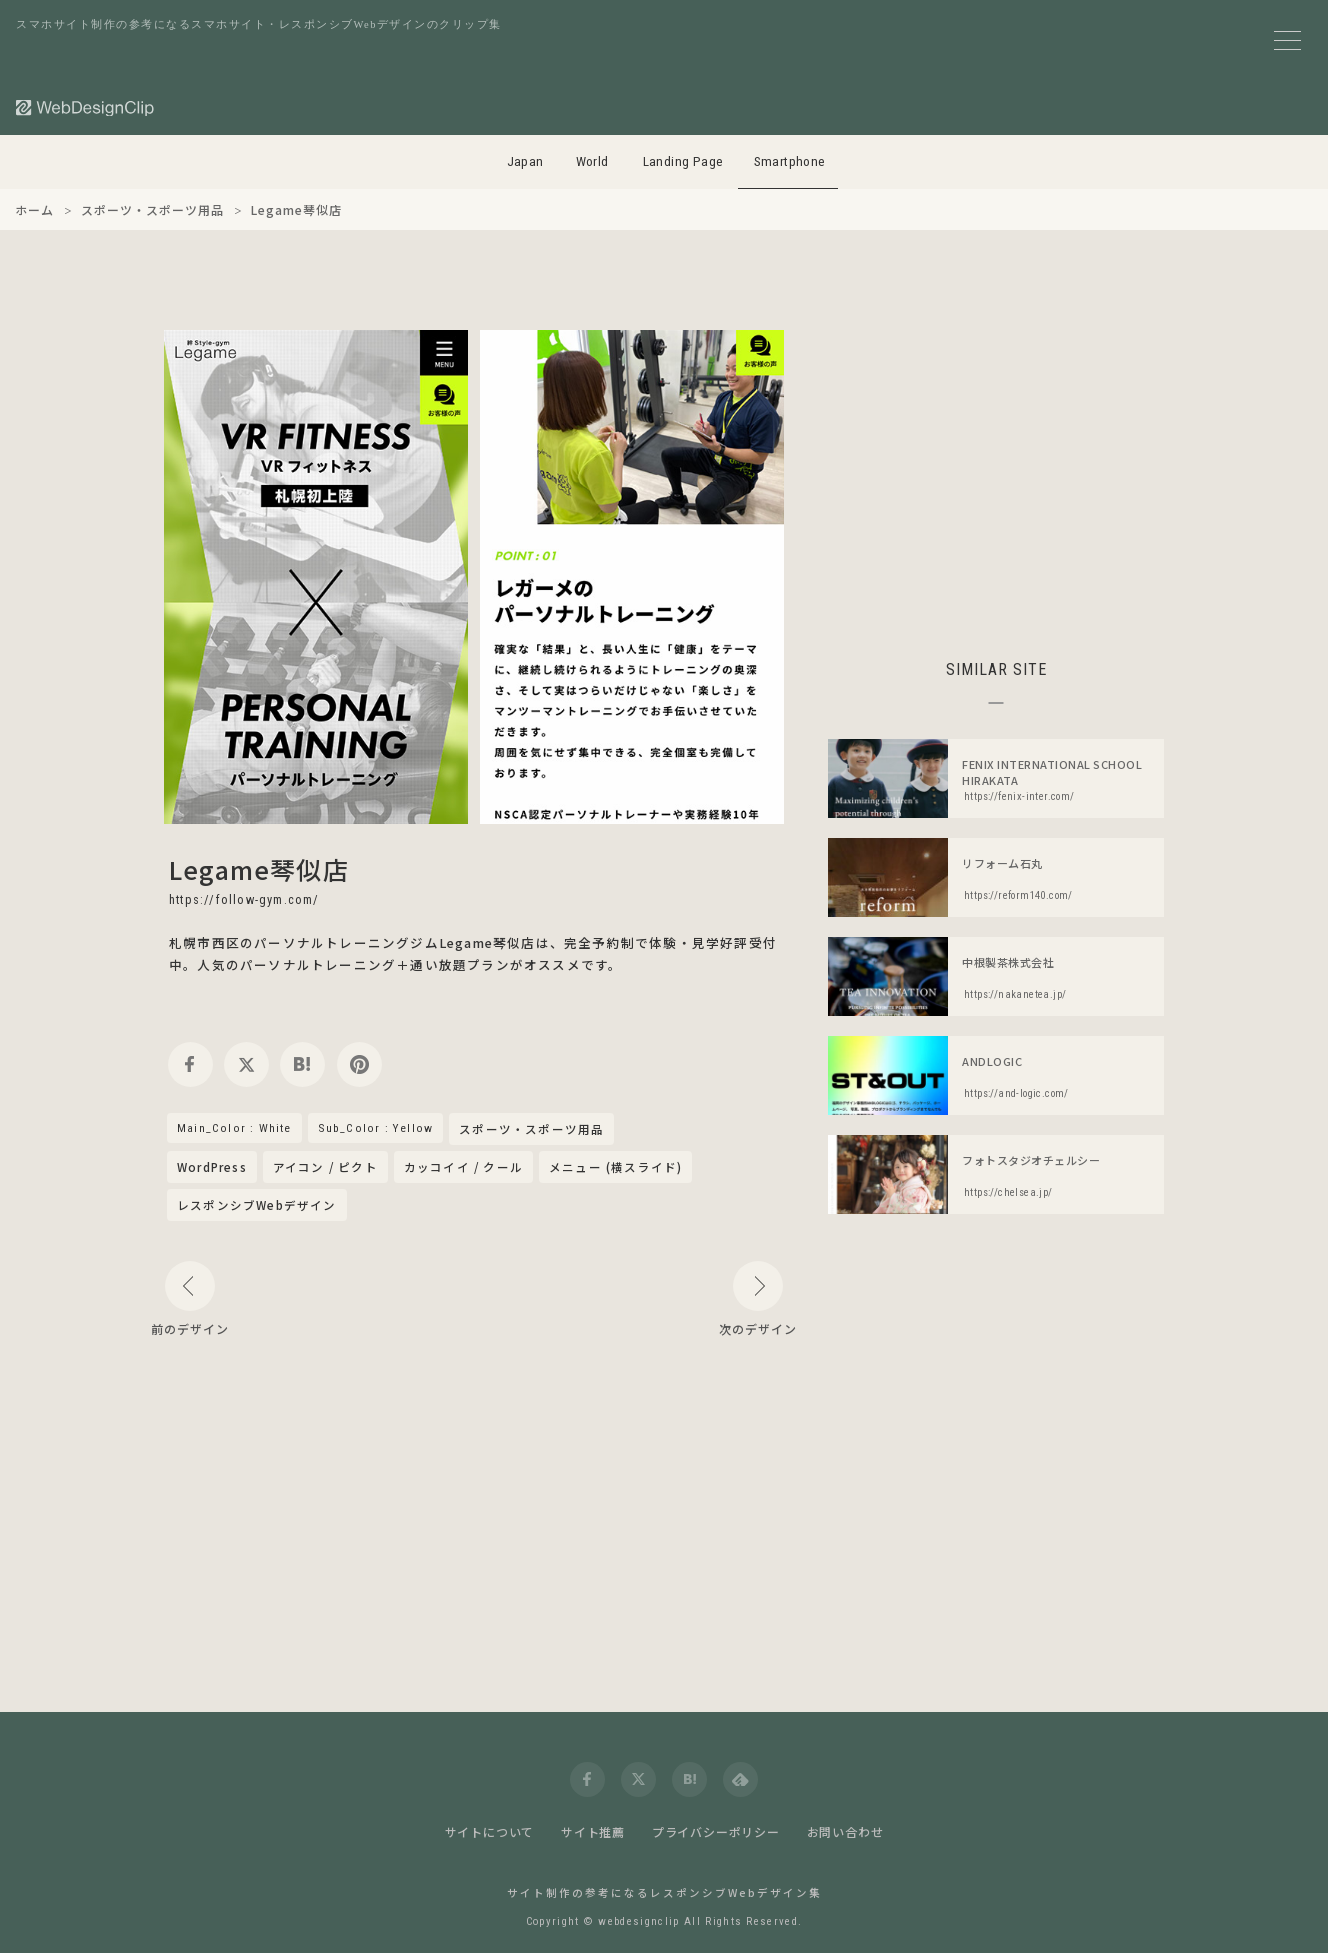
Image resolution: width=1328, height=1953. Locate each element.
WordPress (212, 1167)
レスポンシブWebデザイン (257, 1205)
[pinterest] (359, 1064)
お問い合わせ (845, 1831)
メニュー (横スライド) (615, 1167)
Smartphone (790, 161)
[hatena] (302, 1064)
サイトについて (490, 1831)
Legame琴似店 (259, 869)
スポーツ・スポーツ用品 (531, 1130)
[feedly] (740, 1779)
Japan (525, 161)
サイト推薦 (593, 1831)
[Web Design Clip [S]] (86, 107)
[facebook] (190, 1064)
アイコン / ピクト (325, 1167)
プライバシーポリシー (716, 1831)
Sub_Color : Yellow (376, 1128)
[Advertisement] (996, 470)
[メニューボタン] (1287, 40)
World (592, 161)
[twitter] (246, 1064)
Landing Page (683, 161)
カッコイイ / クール (463, 1167)
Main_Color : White (234, 1128)
